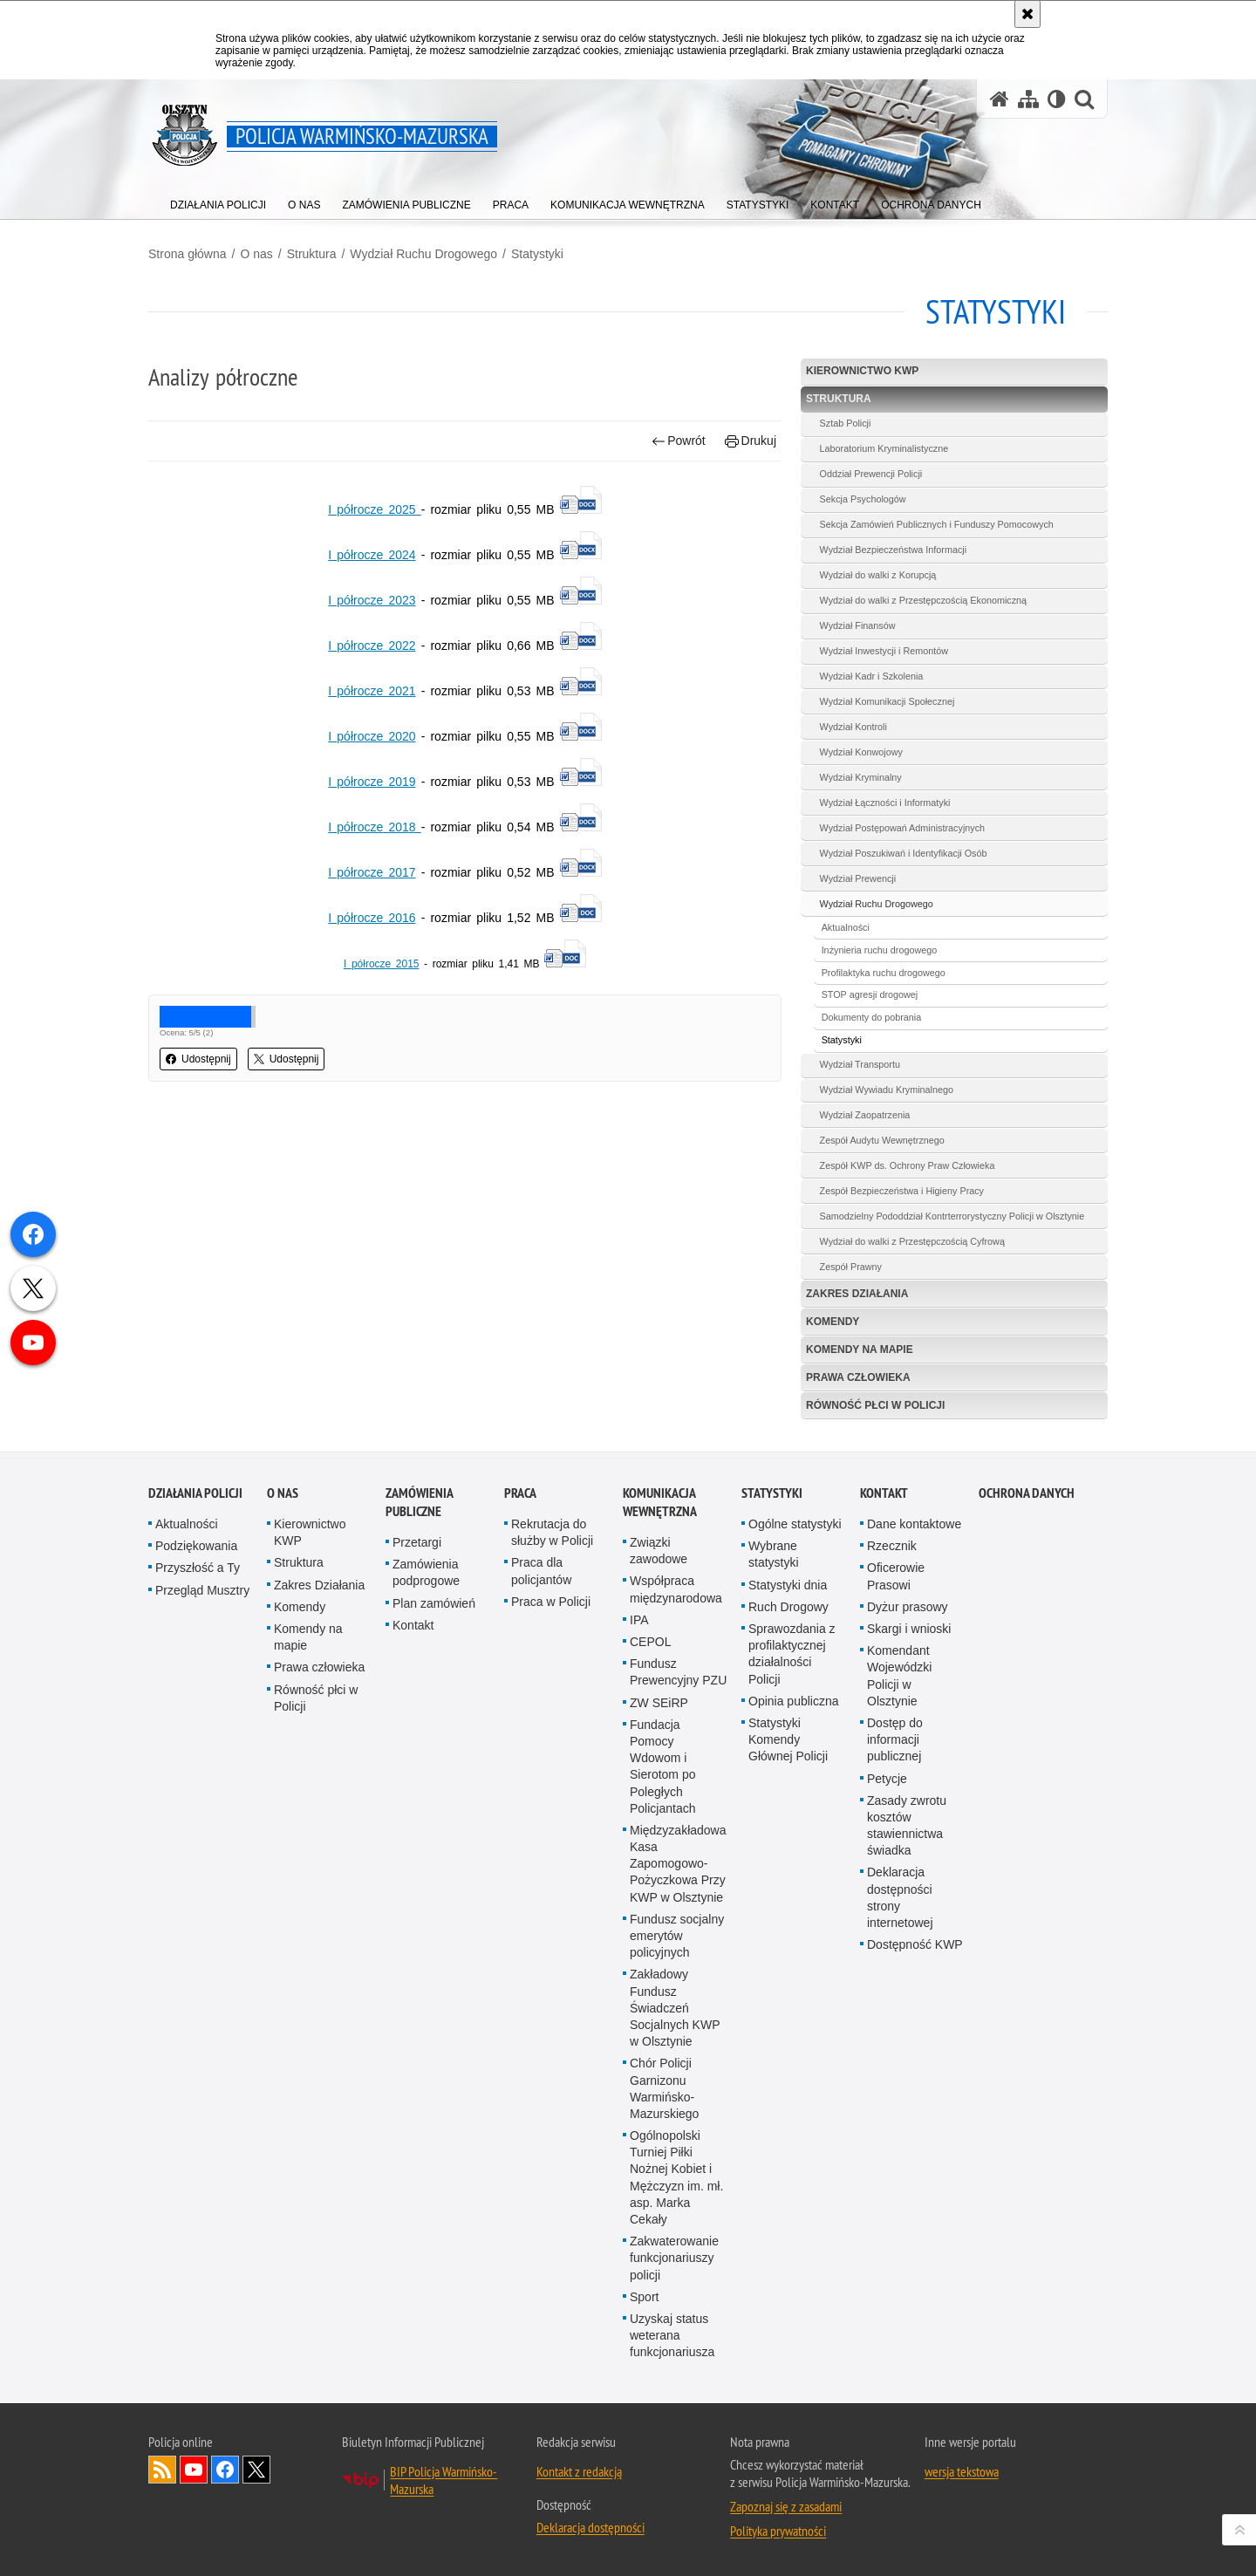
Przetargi (416, 1542)
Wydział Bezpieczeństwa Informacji (893, 549)
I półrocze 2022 (371, 646)
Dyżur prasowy (907, 1607)
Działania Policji (195, 1493)
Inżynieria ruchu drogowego (880, 950)
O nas (256, 254)
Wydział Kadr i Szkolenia (872, 676)
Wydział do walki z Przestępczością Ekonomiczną (923, 600)
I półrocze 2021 (371, 691)
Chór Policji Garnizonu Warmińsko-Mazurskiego (664, 2088)
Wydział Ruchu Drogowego (423, 254)
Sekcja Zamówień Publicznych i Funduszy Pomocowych (937, 524)
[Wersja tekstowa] (1057, 99)
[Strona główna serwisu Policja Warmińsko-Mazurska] (999, 99)
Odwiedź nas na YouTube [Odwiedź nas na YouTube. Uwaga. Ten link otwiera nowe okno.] (194, 2470)
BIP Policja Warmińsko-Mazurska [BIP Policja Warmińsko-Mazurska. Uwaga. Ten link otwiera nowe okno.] (443, 2480)
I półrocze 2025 (374, 509)
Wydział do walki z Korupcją (878, 575)
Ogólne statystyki (795, 1524)
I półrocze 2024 (371, 555)
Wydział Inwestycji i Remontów (884, 651)
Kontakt (412, 1625)
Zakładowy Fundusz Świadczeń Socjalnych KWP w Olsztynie (675, 2007)
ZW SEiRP (659, 1703)
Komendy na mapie (859, 1349)
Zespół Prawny (851, 1266)
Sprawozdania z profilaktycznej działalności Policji (792, 1654)
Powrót (679, 441)
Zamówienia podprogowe (426, 1572)
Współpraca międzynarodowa (676, 1589)
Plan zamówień (433, 1603)
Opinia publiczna (793, 1701)
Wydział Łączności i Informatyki (885, 802)
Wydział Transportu (860, 1064)
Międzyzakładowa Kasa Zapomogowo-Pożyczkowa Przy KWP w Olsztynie (678, 1863)
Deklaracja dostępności (590, 2527)
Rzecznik (892, 1546)
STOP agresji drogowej (870, 994)
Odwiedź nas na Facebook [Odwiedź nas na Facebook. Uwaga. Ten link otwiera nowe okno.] (225, 2470)
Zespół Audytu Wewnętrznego (882, 1140)
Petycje (887, 1779)
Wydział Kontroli (853, 726)
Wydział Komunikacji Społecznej (887, 701)
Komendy (832, 1321)
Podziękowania (196, 1546)
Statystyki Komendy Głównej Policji (788, 1739)
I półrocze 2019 (371, 782)
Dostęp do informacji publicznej (895, 1739)
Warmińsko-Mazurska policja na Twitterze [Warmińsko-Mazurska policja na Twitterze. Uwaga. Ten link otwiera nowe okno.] (256, 2470)
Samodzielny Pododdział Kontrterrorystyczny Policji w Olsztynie (952, 1216)
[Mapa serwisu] (1028, 99)
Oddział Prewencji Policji (871, 473)
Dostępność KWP (915, 1944)
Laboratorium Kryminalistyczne (884, 448)
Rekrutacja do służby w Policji (552, 1532)
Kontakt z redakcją (579, 2471)
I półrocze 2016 (371, 918)
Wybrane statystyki (773, 1554)
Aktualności (846, 927)
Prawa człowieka (858, 1377)
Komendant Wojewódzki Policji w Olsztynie (899, 1675)
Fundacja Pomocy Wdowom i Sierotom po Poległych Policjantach (663, 1766)
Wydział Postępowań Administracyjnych (903, 828)
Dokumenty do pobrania (872, 1017)
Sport (644, 2297)
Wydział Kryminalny (861, 777)
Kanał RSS (162, 2470)
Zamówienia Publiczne (419, 1502)
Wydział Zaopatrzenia (865, 1115)
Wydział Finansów (858, 625)
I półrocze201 (374, 827)
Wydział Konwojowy (861, 752)
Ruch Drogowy (788, 1607)
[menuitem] (218, 201)
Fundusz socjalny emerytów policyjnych (677, 1935)
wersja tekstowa (962, 2471)
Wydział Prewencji (858, 878)
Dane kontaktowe (914, 1524)
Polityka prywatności (778, 2530)
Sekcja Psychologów (863, 499)
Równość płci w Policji (875, 1405)
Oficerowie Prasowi (896, 1576)
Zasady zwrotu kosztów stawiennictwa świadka (906, 1826)
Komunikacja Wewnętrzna (660, 1502)
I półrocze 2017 (371, 872)
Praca (520, 1493)
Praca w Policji (550, 1602)
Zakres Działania (857, 1294)
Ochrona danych (1027, 1493)
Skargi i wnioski (909, 1629)
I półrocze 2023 (371, 600)
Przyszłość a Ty (197, 1568)
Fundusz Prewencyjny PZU (678, 1672)
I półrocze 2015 (382, 964)
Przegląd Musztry (202, 1590)
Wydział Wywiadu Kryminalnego (886, 1089)
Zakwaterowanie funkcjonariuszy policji (674, 2257)
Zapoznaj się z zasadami (786, 2506)
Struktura (312, 254)
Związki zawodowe (658, 1550)
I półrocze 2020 (371, 736)
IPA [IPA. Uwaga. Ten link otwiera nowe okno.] (639, 1620)
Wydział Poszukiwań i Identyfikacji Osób (903, 853)
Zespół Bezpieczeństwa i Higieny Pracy (902, 1191)
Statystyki (537, 254)
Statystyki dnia (787, 1585)
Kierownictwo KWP (862, 371)
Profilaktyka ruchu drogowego (883, 972)
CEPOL (650, 1642)
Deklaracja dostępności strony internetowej (900, 1897)
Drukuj (750, 441)
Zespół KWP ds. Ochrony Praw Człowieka (907, 1165)
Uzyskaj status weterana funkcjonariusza (672, 2335)
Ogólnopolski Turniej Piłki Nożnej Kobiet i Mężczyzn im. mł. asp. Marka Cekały (676, 2177)
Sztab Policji (845, 423)
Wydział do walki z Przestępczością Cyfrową (912, 1241)
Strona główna (187, 254)
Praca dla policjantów (541, 1570)
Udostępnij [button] (198, 1059)
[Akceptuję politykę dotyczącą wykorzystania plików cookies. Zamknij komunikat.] (1027, 14)
